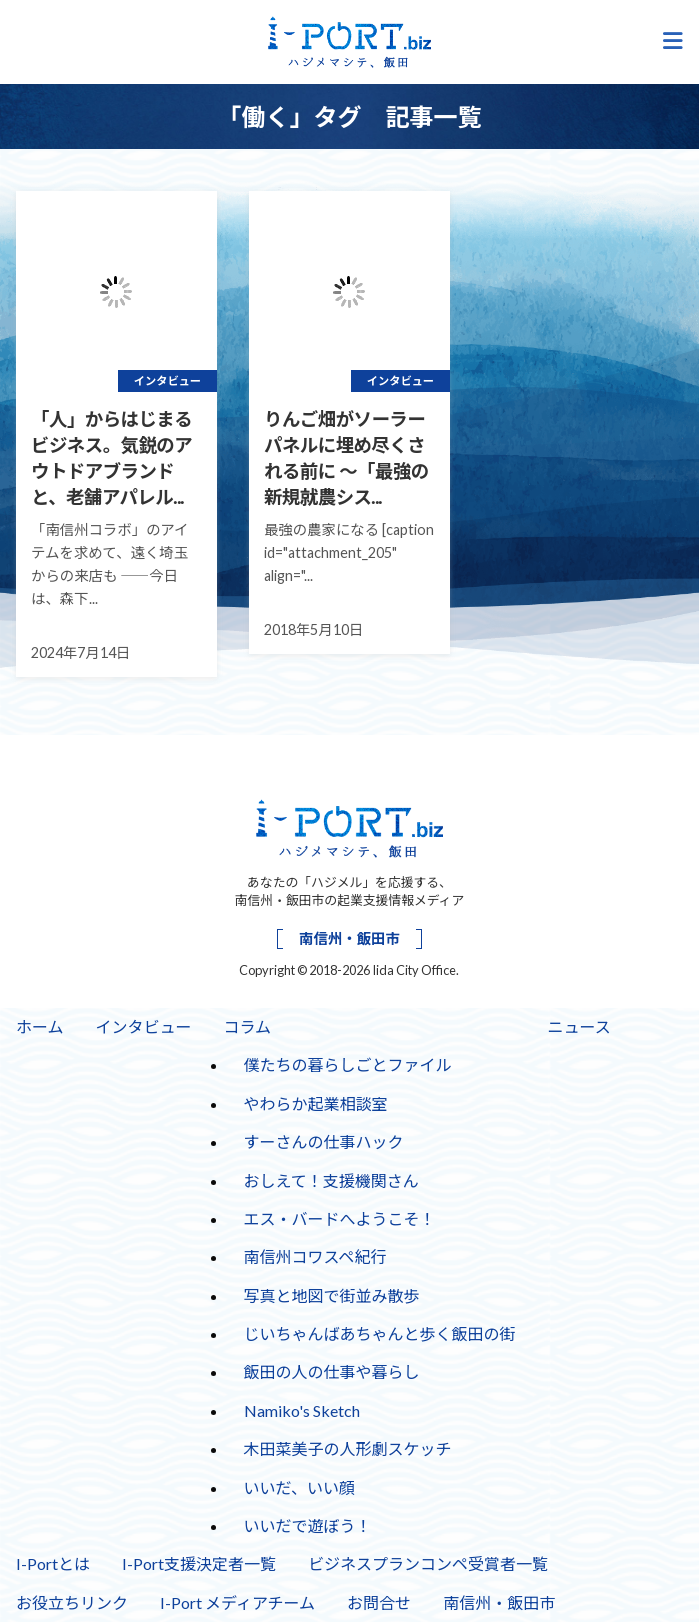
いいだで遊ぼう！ (308, 1525)
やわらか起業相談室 (316, 1103)
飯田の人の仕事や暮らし (332, 1371)
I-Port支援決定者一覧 (199, 1563)
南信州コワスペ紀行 (315, 1256)
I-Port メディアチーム (237, 1602)
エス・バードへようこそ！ (340, 1218)
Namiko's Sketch (302, 1410)
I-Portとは (53, 1563)
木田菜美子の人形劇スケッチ (348, 1448)
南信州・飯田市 (349, 938)
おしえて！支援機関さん (331, 1180)
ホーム (40, 1026)
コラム (248, 1026)
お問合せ (379, 1602)
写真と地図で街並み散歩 (332, 1295)
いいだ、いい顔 (300, 1487)
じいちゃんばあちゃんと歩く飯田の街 (380, 1333)
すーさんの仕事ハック (324, 1141)
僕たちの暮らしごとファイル (348, 1064)
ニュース (579, 1026)
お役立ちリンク (72, 1602)
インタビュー (144, 1026)
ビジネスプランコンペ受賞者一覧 (428, 1563)
